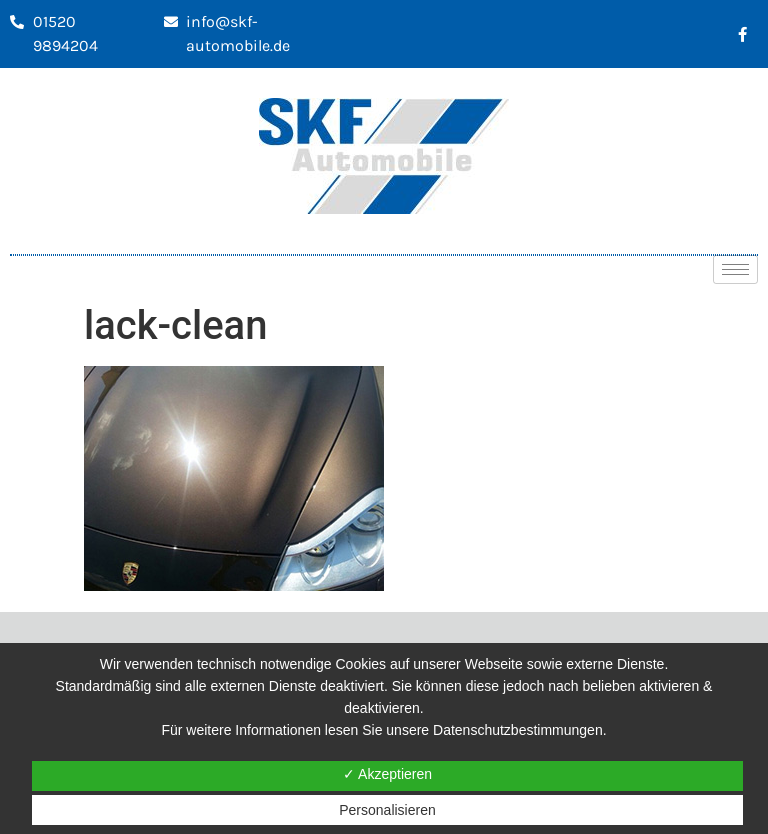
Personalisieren (387, 810)
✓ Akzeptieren (387, 774)
